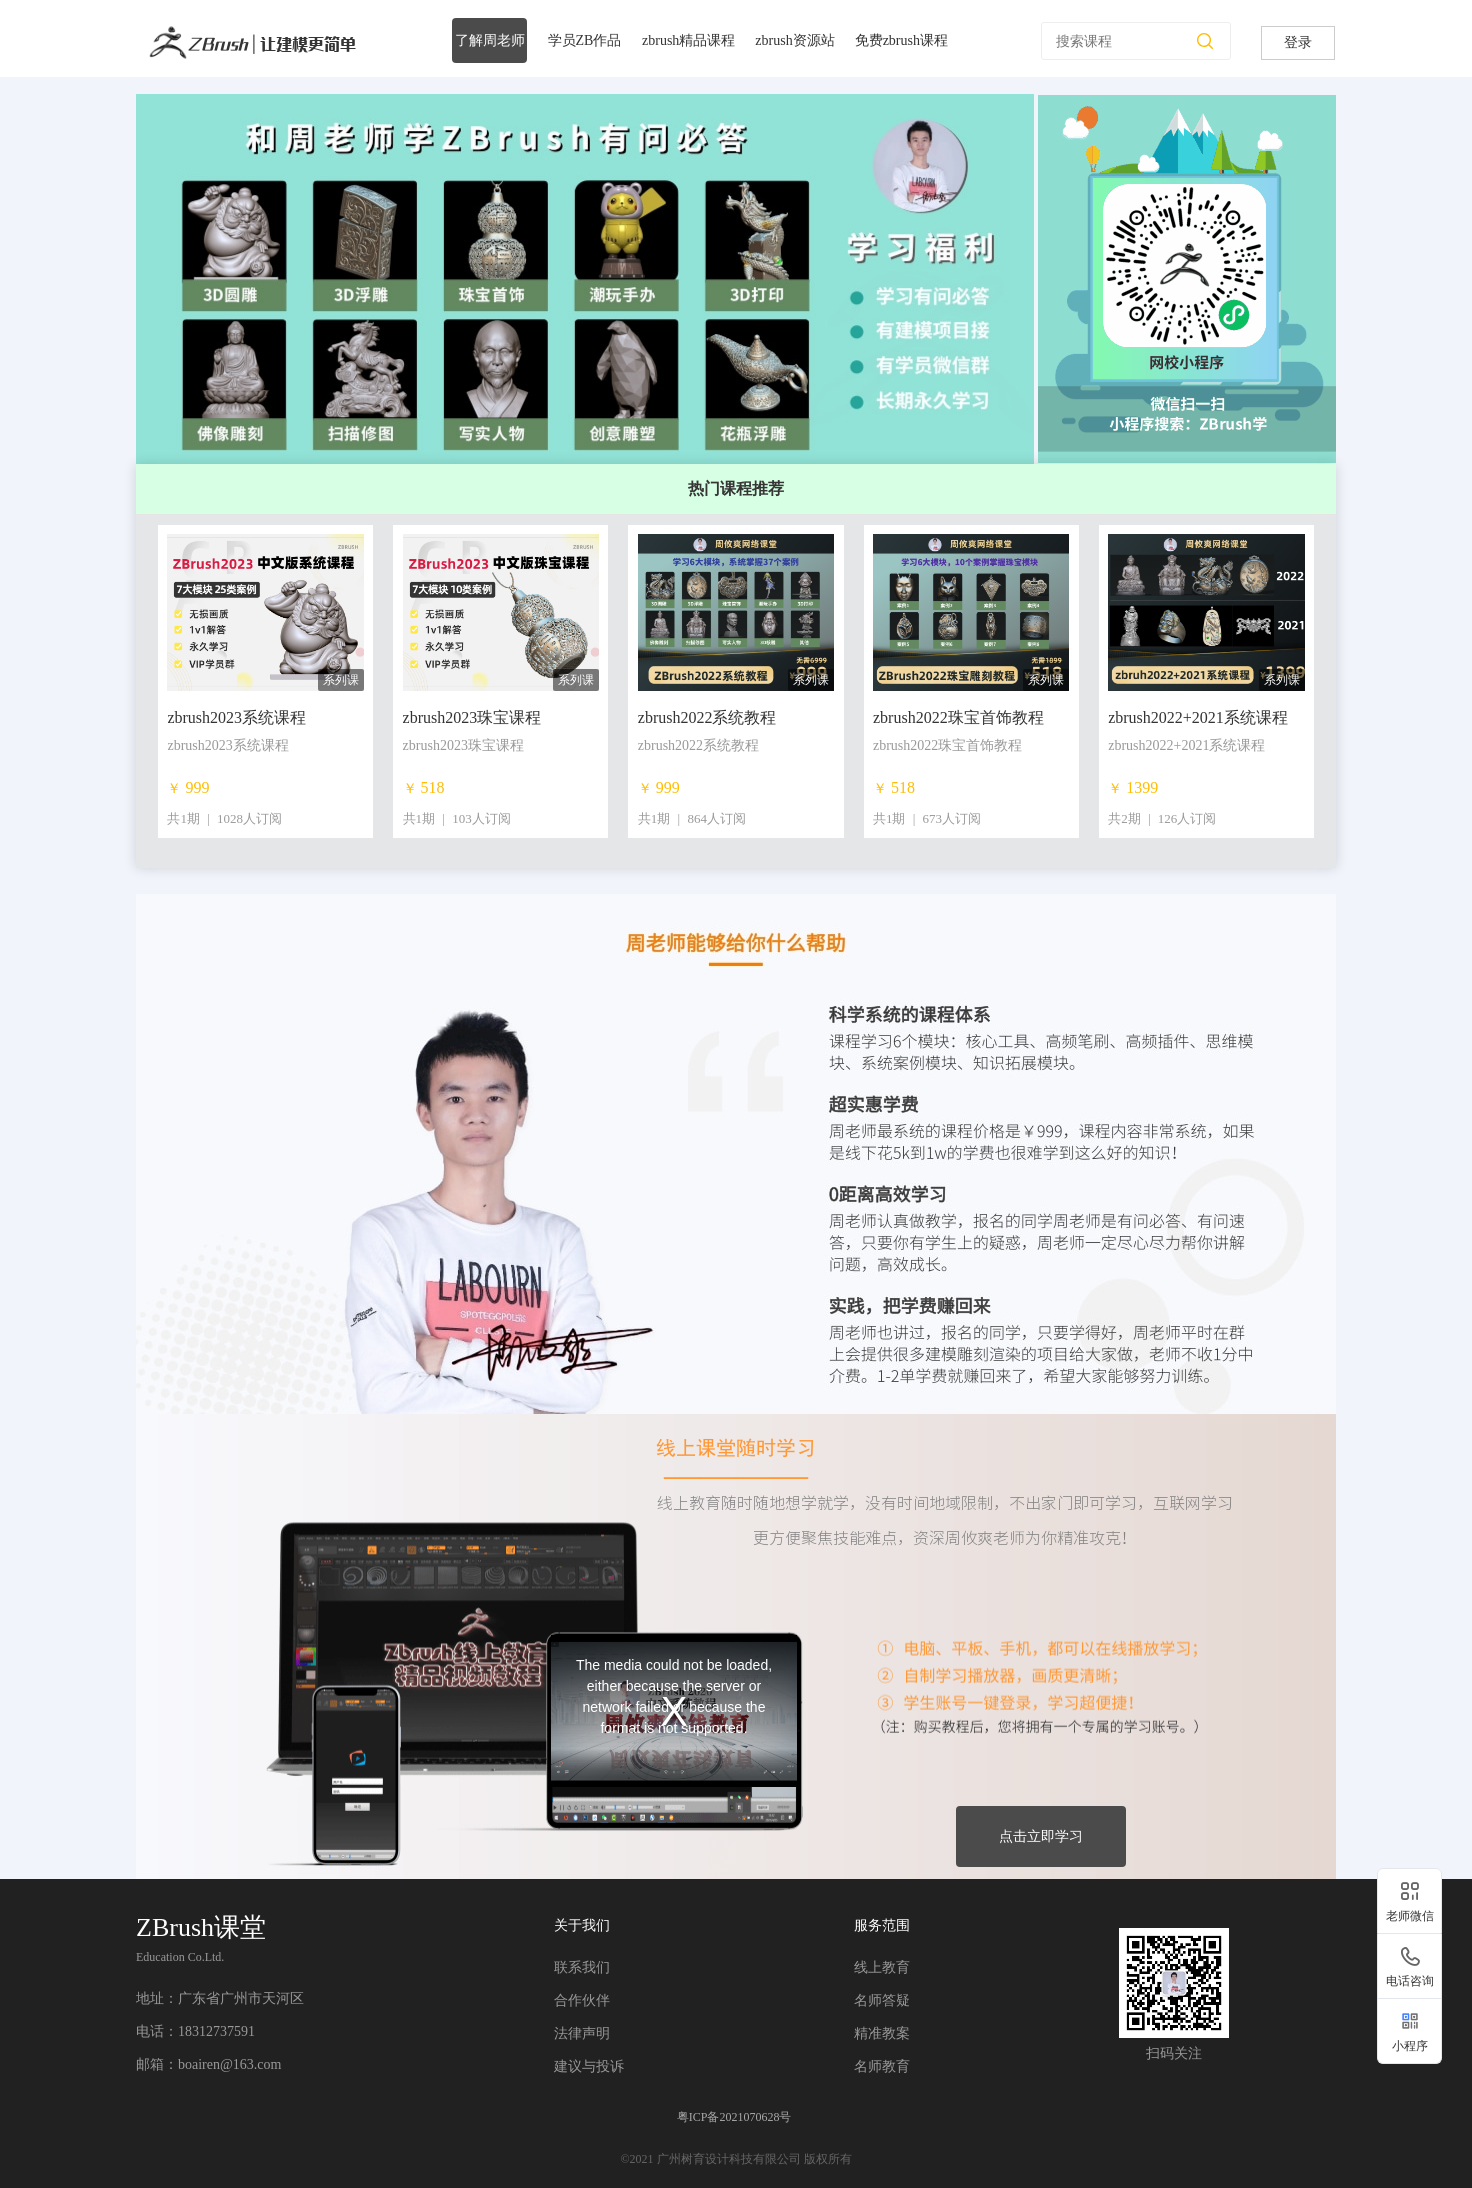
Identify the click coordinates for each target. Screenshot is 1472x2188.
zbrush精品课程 (688, 40)
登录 (1298, 42)
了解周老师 (490, 40)
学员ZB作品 (585, 40)
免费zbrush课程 (901, 40)
